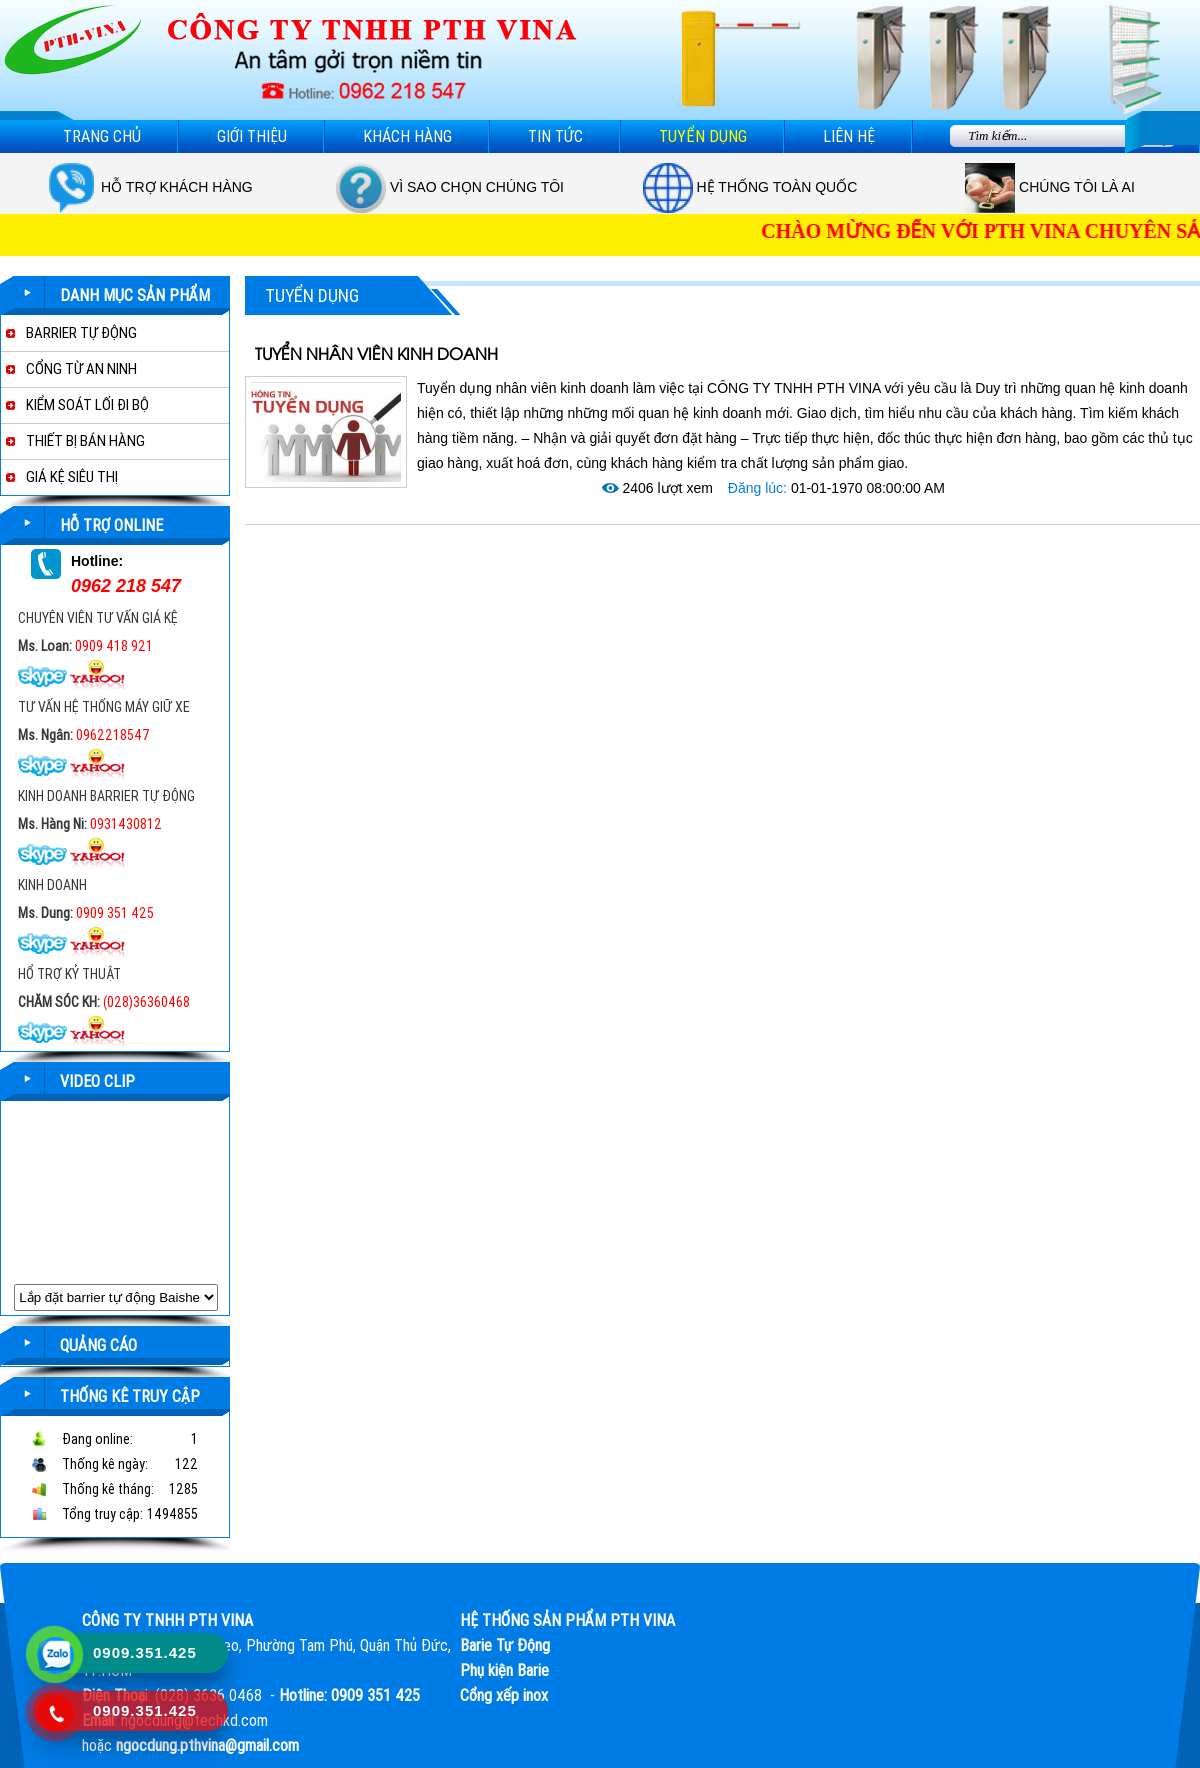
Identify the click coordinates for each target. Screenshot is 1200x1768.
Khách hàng (407, 136)
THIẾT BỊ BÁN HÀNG (85, 441)
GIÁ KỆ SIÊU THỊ (72, 477)
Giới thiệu (252, 136)
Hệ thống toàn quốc (777, 187)
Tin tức (555, 136)
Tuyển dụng (703, 136)
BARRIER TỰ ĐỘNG (81, 333)
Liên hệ (849, 136)
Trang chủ (102, 136)
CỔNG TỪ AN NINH (81, 369)
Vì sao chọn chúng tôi (477, 187)
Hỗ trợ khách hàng (177, 187)
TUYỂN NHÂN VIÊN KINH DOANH (376, 355)
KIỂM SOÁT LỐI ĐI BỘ (87, 405)
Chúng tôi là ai (1077, 187)
